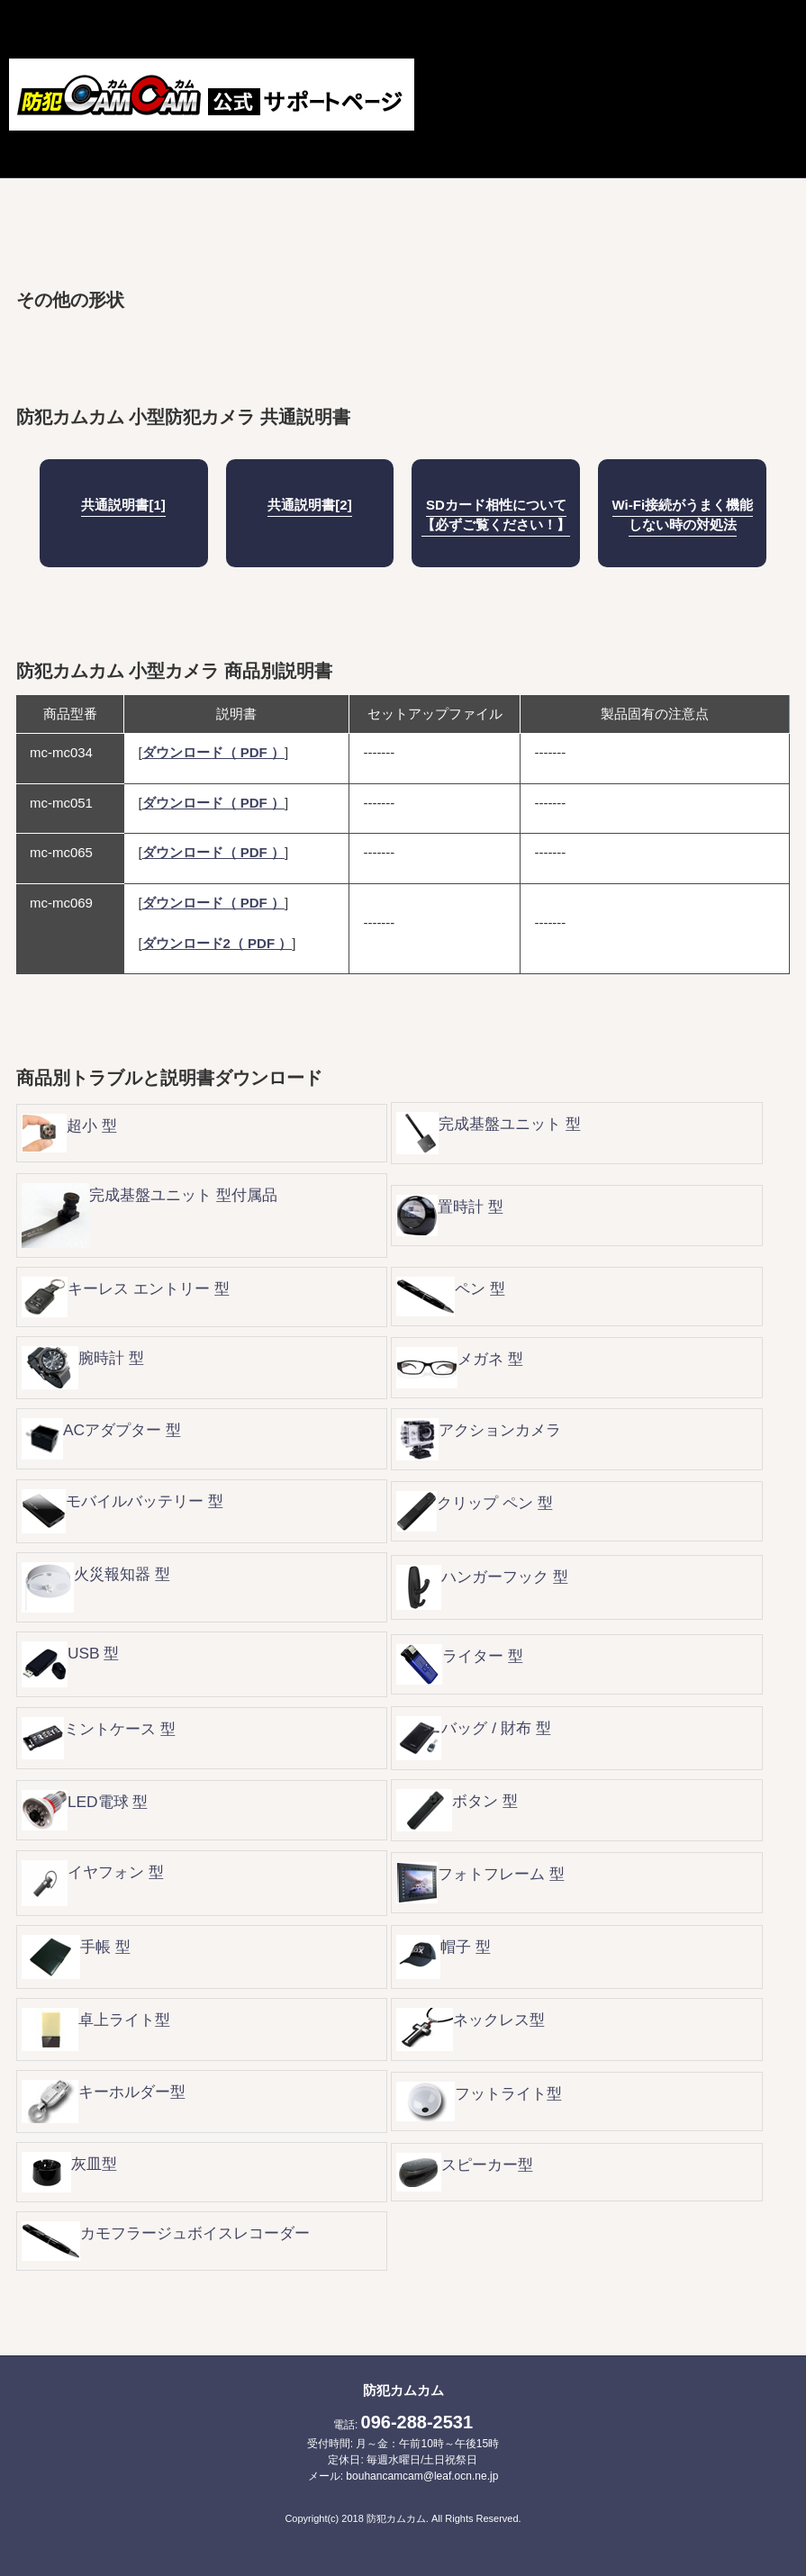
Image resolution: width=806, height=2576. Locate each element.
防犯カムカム (403, 2390)
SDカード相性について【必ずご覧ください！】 (495, 515)
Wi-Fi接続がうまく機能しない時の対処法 (683, 515)
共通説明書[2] (309, 504)
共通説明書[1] (123, 504)
